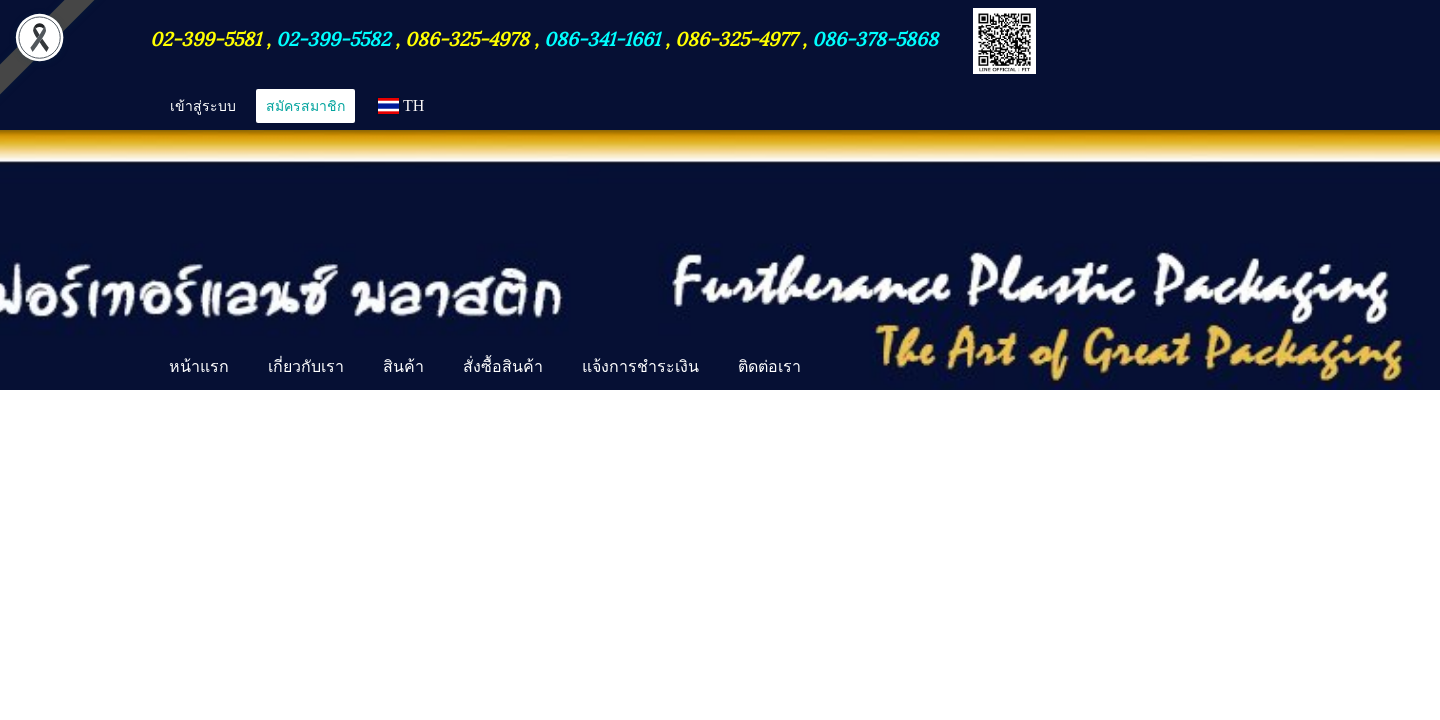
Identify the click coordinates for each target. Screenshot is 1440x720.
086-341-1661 (604, 37)
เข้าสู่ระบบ (203, 105)
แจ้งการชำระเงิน (640, 366)
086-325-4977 (736, 37)
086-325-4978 (467, 37)
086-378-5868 (875, 37)
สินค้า (403, 366)
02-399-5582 (333, 37)
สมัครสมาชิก (305, 105)
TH (401, 105)
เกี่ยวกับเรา (306, 366)
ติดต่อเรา (769, 366)
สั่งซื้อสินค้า (503, 366)
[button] (838, 368)
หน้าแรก (199, 366)
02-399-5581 (208, 37)
